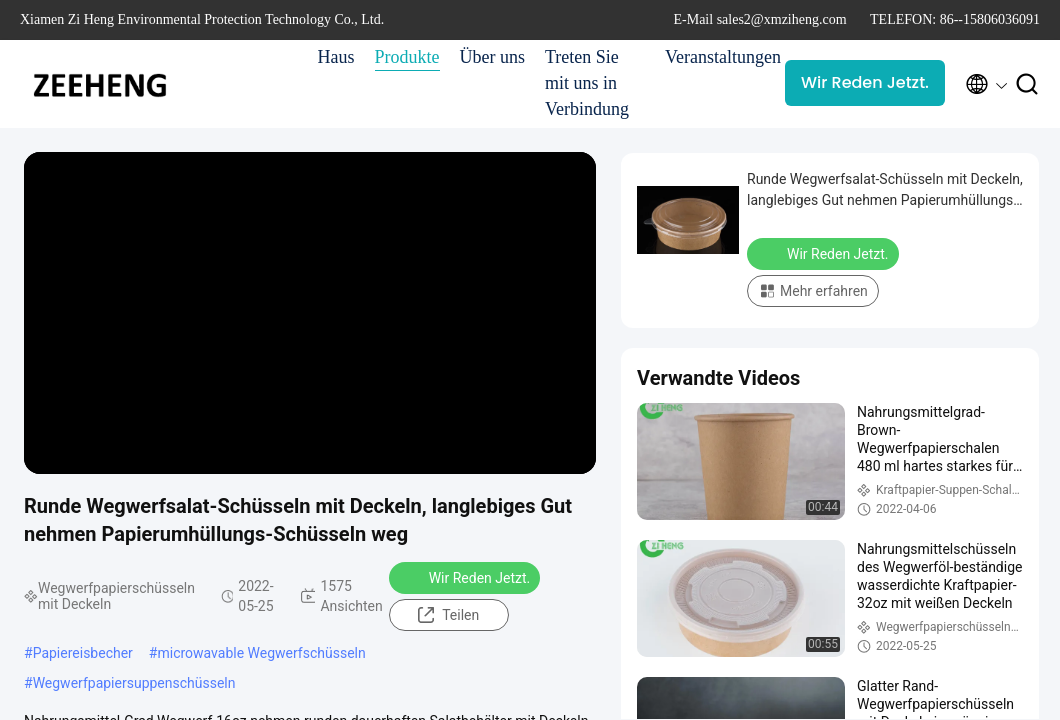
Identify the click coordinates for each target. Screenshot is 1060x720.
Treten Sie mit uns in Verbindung (587, 83)
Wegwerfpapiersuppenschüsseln (134, 683)
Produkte (407, 57)
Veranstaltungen (715, 57)
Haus (336, 57)
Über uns (493, 57)
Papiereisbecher (83, 653)
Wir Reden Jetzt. (865, 82)
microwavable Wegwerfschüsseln (261, 653)
